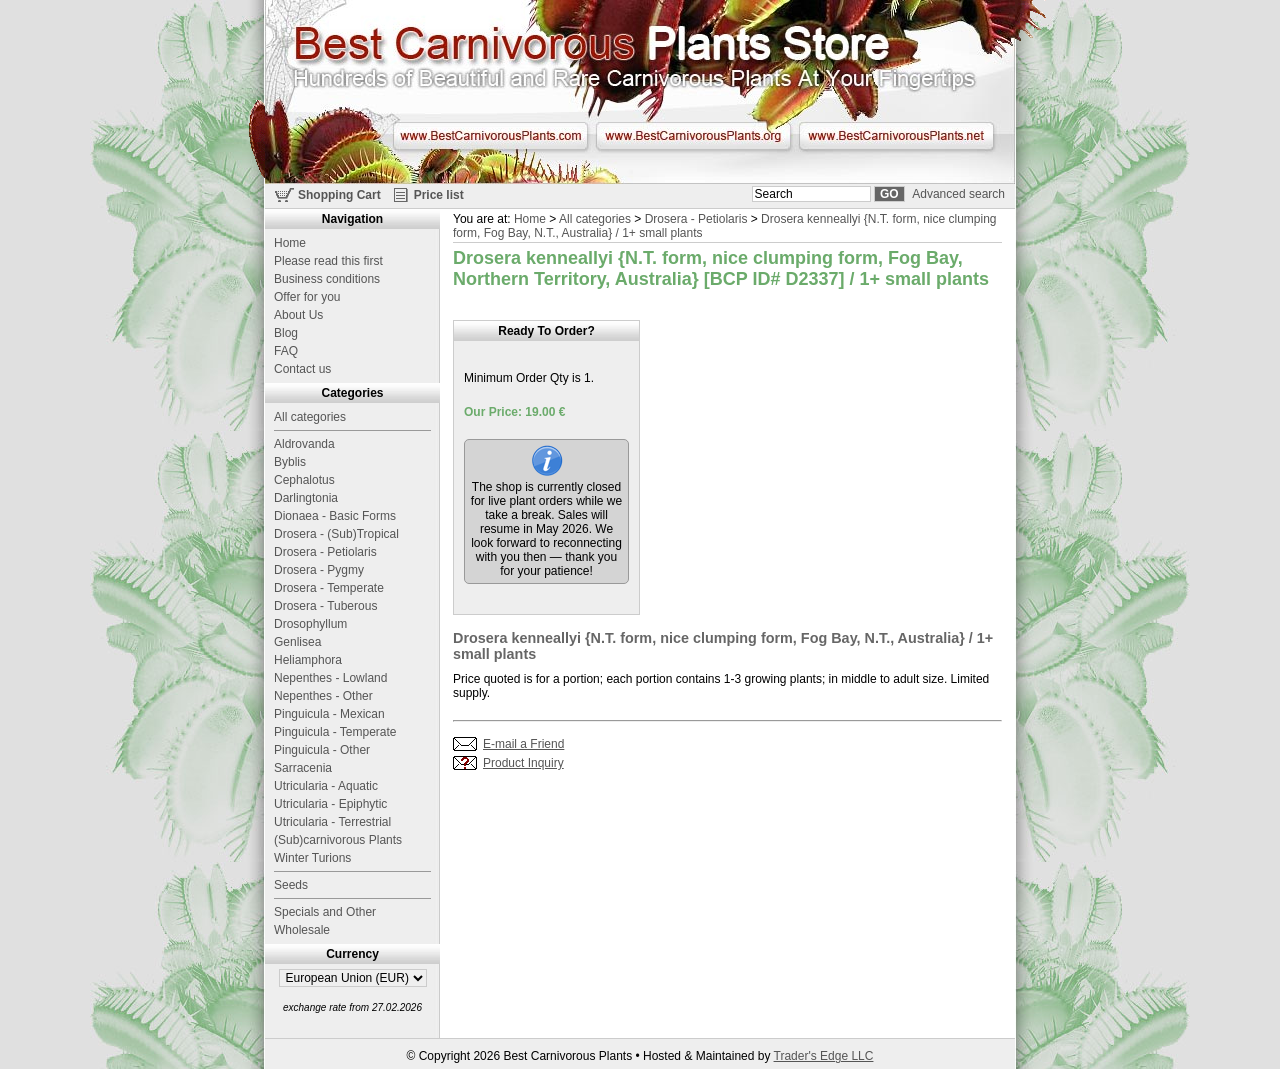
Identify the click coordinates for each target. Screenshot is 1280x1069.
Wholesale (302, 930)
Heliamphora (308, 660)
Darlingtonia (306, 498)
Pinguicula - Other (322, 750)
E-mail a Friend (523, 744)
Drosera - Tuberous (325, 606)
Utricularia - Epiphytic (330, 804)
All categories (595, 219)
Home (530, 219)
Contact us (302, 369)
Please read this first (328, 261)
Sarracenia (303, 768)
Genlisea (297, 642)
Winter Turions (312, 858)
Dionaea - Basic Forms (335, 516)
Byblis (290, 462)
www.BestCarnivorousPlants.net (896, 136)
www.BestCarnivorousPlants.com (490, 136)
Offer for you (307, 297)
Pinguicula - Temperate (335, 732)
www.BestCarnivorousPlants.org (693, 136)
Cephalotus (304, 480)
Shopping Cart (339, 195)
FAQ (286, 351)
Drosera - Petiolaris (696, 219)
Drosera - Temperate (329, 588)
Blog (286, 333)
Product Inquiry (523, 763)
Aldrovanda (304, 444)
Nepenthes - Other (323, 696)
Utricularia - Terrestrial (332, 822)
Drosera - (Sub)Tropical (336, 534)
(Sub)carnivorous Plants (338, 840)
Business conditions (327, 279)
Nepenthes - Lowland (330, 678)
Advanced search (958, 194)
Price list (439, 195)
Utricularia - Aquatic (326, 786)
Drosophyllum (310, 624)
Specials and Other (325, 912)
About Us (298, 315)
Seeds (291, 885)
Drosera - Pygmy (319, 570)
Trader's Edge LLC (824, 1056)
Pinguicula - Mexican (329, 714)
